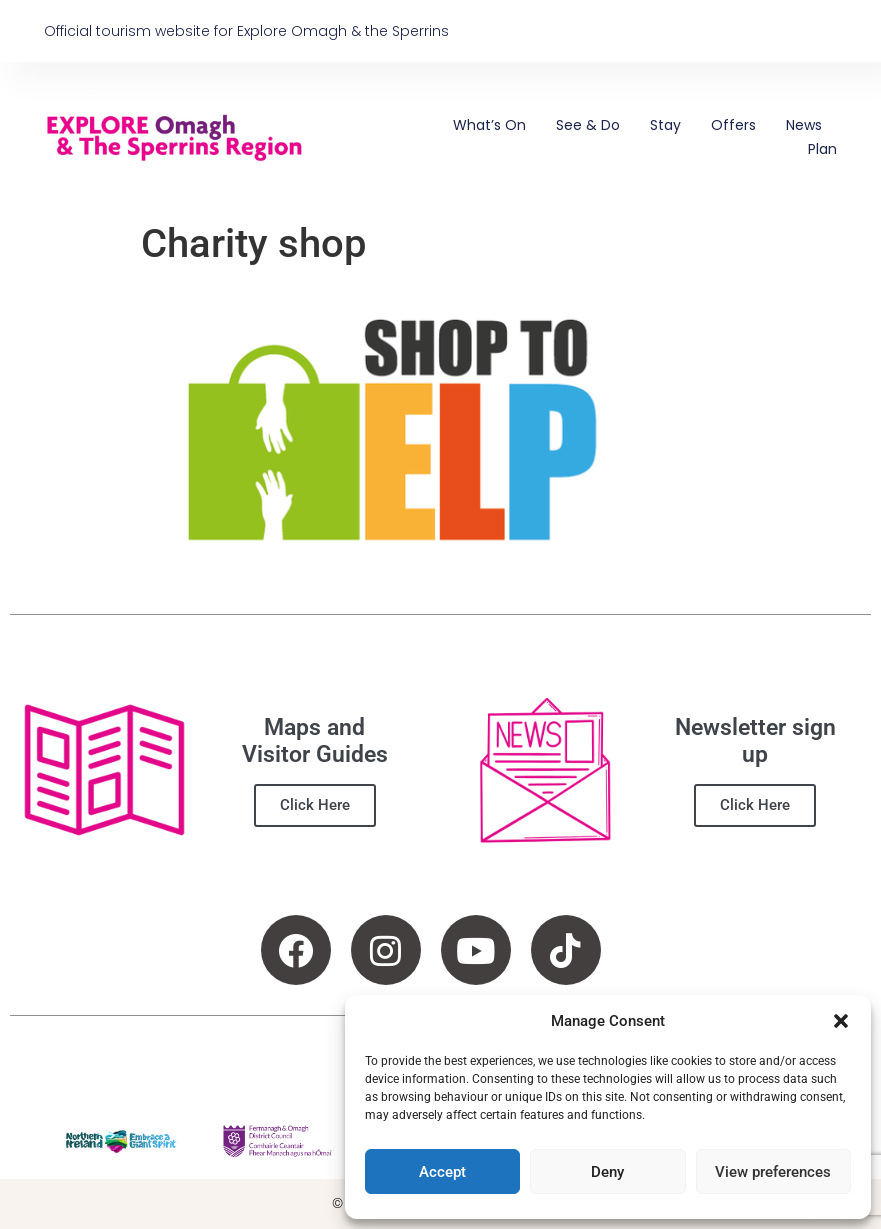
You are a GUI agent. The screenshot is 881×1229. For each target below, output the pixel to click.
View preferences (773, 1172)
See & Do (588, 125)
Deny (607, 1172)
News (804, 125)
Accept (442, 1172)
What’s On (489, 125)
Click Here (315, 805)
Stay (665, 125)
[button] (841, 1021)
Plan (822, 149)
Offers (733, 125)
